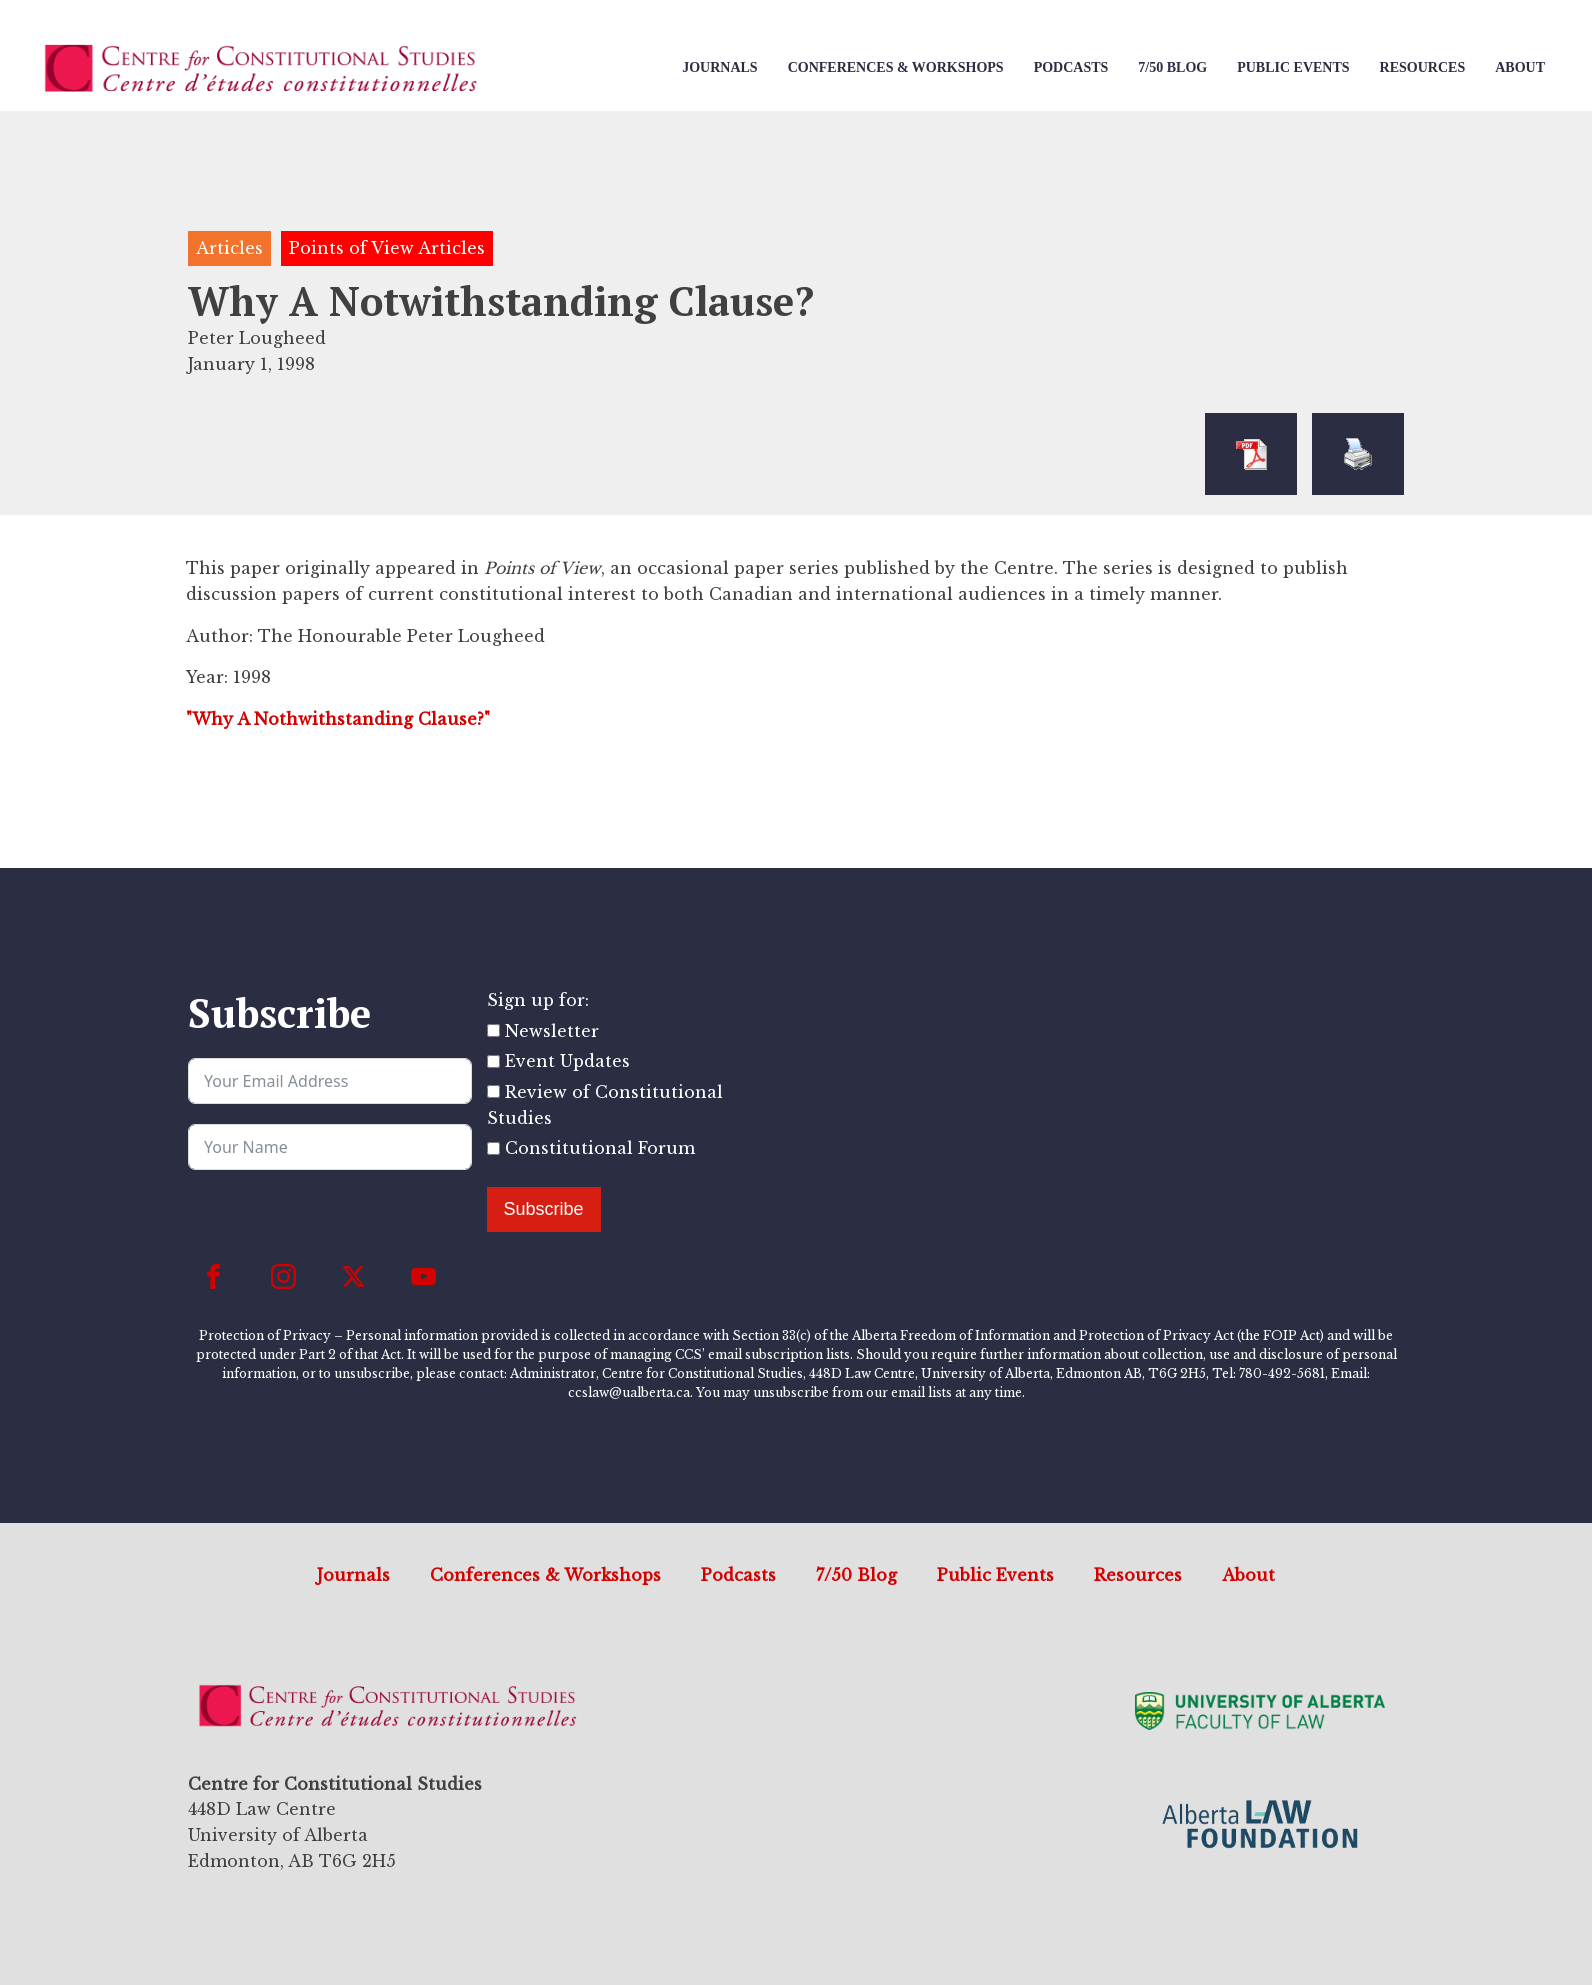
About (1520, 67)
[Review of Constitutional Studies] (493, 1091)
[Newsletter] (493, 1030)
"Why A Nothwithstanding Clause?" (338, 719)
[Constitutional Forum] (493, 1148)
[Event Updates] (493, 1061)
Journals (719, 67)
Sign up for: (538, 1000)
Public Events (1293, 67)
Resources (1423, 67)
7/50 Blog (1172, 67)
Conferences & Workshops (896, 67)
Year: (207, 677)
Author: (219, 636)
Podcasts (1071, 67)
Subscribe (544, 1209)
